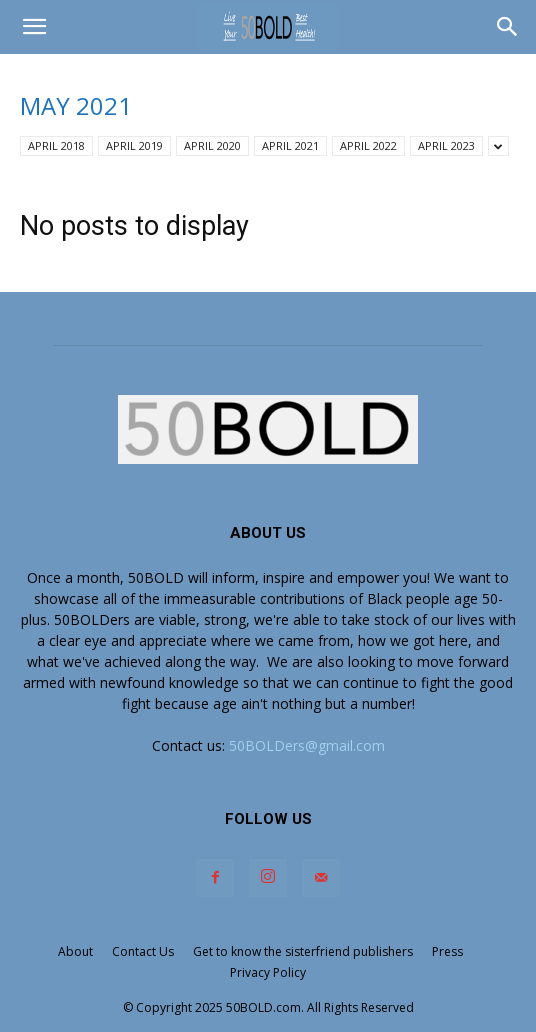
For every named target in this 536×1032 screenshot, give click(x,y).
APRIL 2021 (290, 145)
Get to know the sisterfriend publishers (303, 951)
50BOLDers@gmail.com (307, 745)
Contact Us (143, 951)
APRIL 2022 (368, 145)
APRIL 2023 (446, 145)
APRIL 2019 (134, 145)
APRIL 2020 (212, 145)
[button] (34, 27)
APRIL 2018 (56, 145)
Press (447, 951)
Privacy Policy (268, 972)
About (75, 951)
